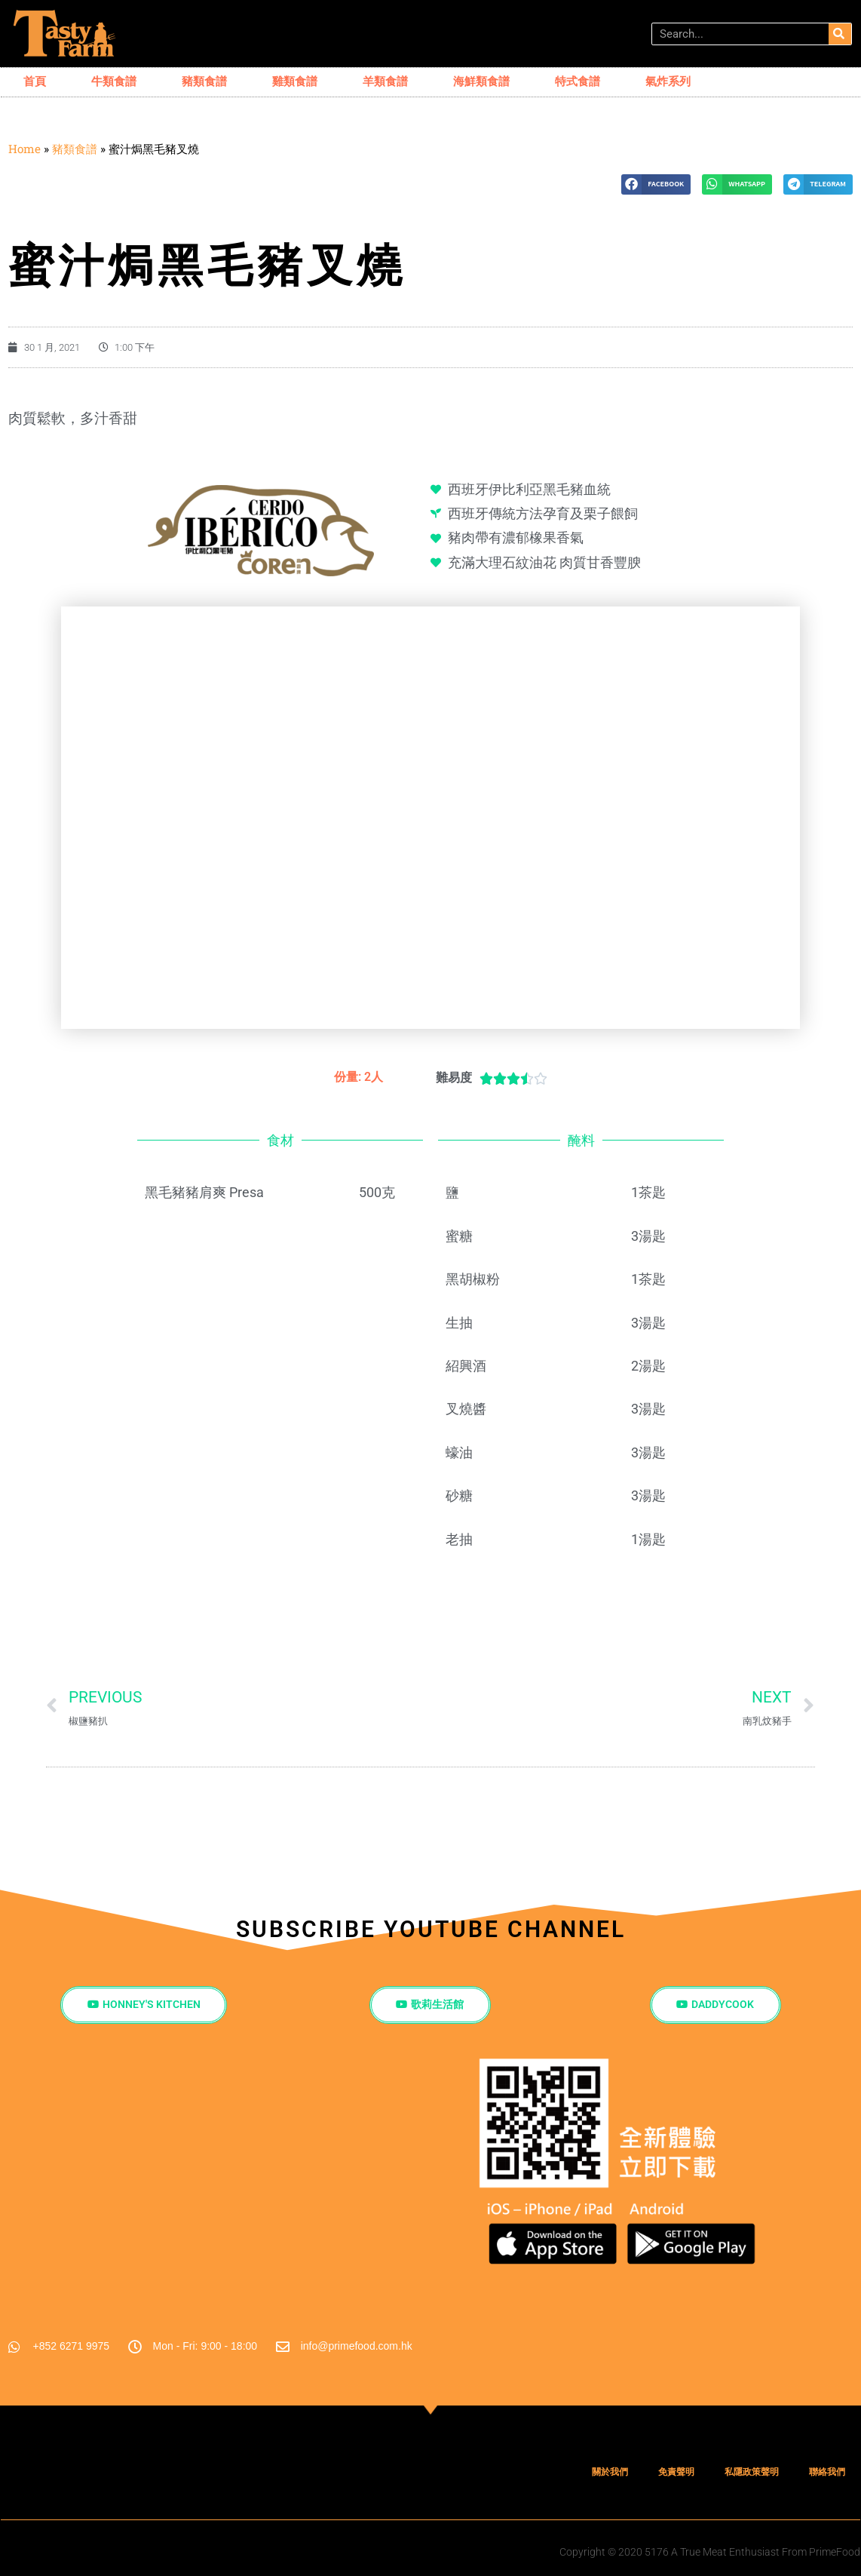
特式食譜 (577, 81)
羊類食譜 (385, 81)
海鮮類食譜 (481, 81)
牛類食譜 (113, 81)
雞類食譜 (294, 81)
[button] (656, 184)
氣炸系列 (668, 81)
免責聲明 (676, 2472)
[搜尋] (840, 34)
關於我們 (610, 2472)
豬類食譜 (204, 81)
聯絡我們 (827, 2472)
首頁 (34, 81)
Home (24, 148)
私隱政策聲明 (752, 2472)
